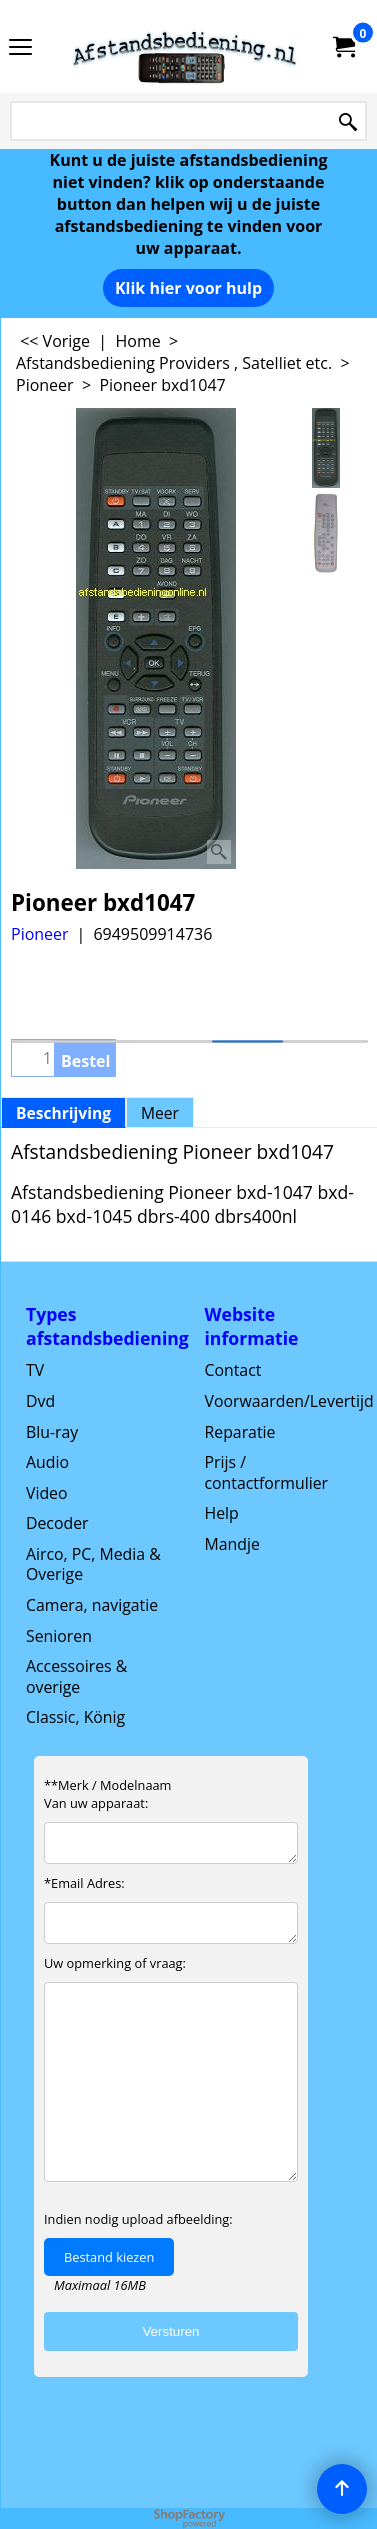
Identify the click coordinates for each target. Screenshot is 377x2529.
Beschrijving (63, 1113)
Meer (160, 1113)
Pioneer (40, 934)
